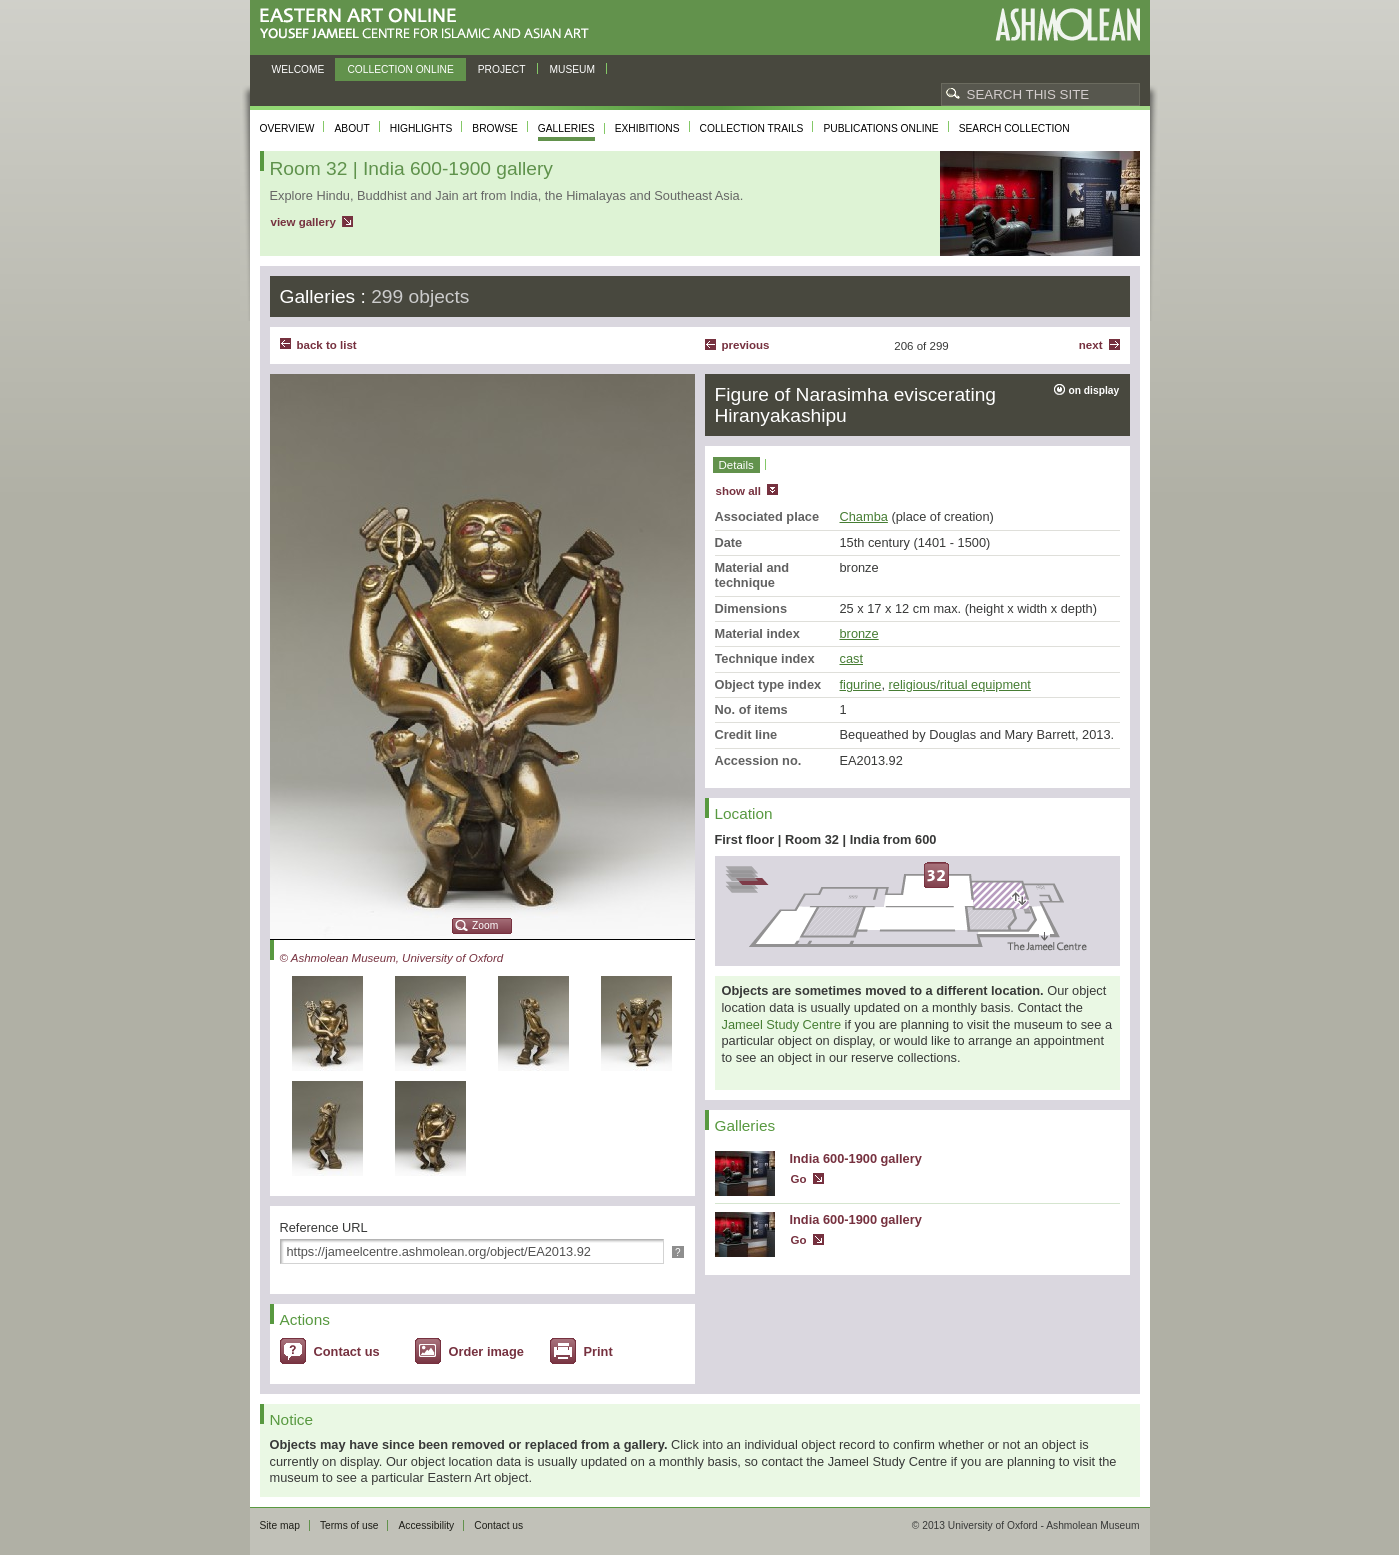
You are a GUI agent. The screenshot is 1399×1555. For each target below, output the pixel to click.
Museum (573, 69)
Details (736, 465)
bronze (859, 633)
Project (502, 69)
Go (799, 1179)
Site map (280, 1525)
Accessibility (426, 1525)
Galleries (566, 128)
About (351, 128)
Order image (486, 1351)
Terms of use (349, 1525)
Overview (287, 128)
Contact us (347, 1351)
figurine (861, 684)
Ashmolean (1067, 24)
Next (1091, 345)
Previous (746, 345)
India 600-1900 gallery (856, 1158)
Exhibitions (647, 128)
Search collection (1014, 128)
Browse (495, 128)
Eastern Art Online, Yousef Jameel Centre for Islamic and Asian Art (429, 24)
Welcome (298, 69)
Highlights (421, 128)
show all (738, 491)
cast (851, 658)
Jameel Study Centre (782, 1024)
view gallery (303, 222)
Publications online (880, 128)
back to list (327, 345)
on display (1094, 390)
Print (598, 1351)
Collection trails (752, 128)
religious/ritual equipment (960, 684)
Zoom (485, 925)
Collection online (400, 69)
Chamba (864, 516)
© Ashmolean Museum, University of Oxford (392, 958)
